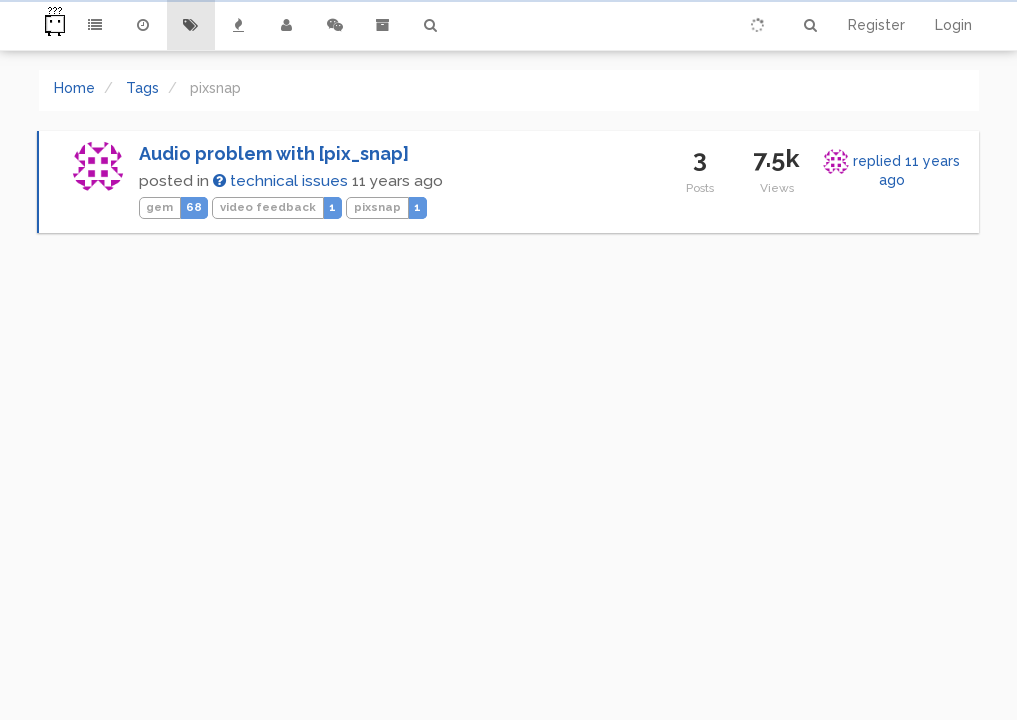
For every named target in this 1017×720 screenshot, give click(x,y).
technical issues (280, 181)
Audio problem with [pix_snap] (274, 153)
